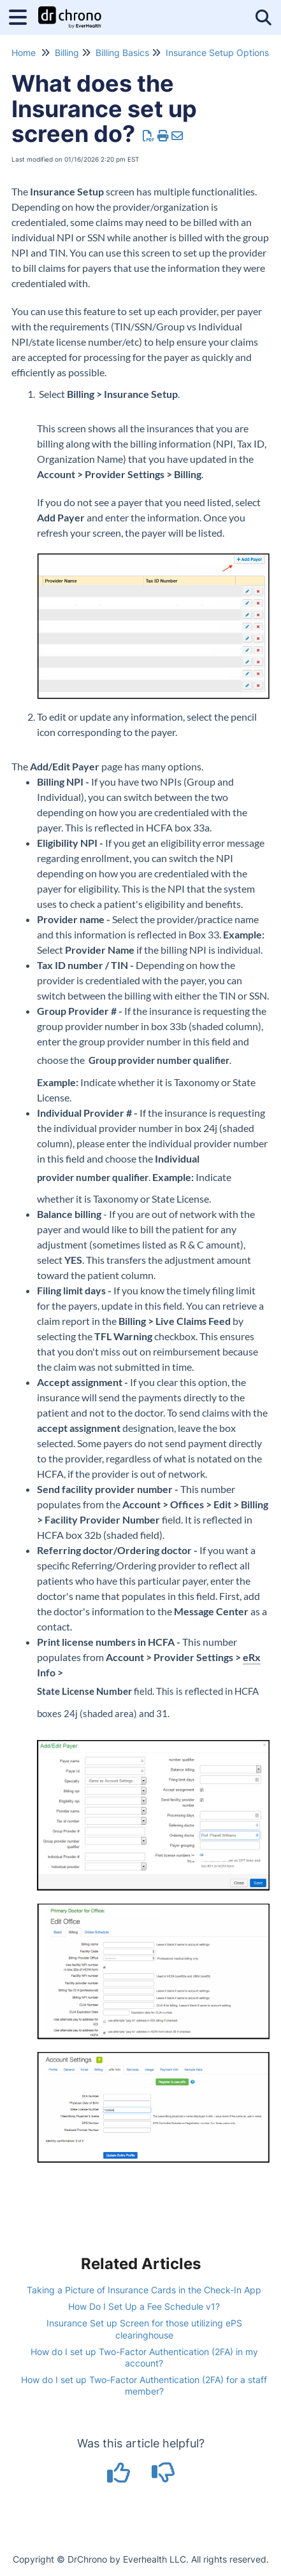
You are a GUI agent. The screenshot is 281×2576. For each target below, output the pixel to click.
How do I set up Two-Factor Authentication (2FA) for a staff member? (144, 2385)
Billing (67, 52)
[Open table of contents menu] (22, 15)
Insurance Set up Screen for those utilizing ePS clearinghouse (144, 2329)
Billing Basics (122, 52)
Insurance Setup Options (217, 52)
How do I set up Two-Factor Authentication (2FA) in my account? (144, 2357)
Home (23, 52)
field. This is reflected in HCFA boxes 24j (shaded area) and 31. (148, 1702)
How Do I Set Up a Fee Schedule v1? (144, 2306)
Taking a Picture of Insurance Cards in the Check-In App (144, 2289)
